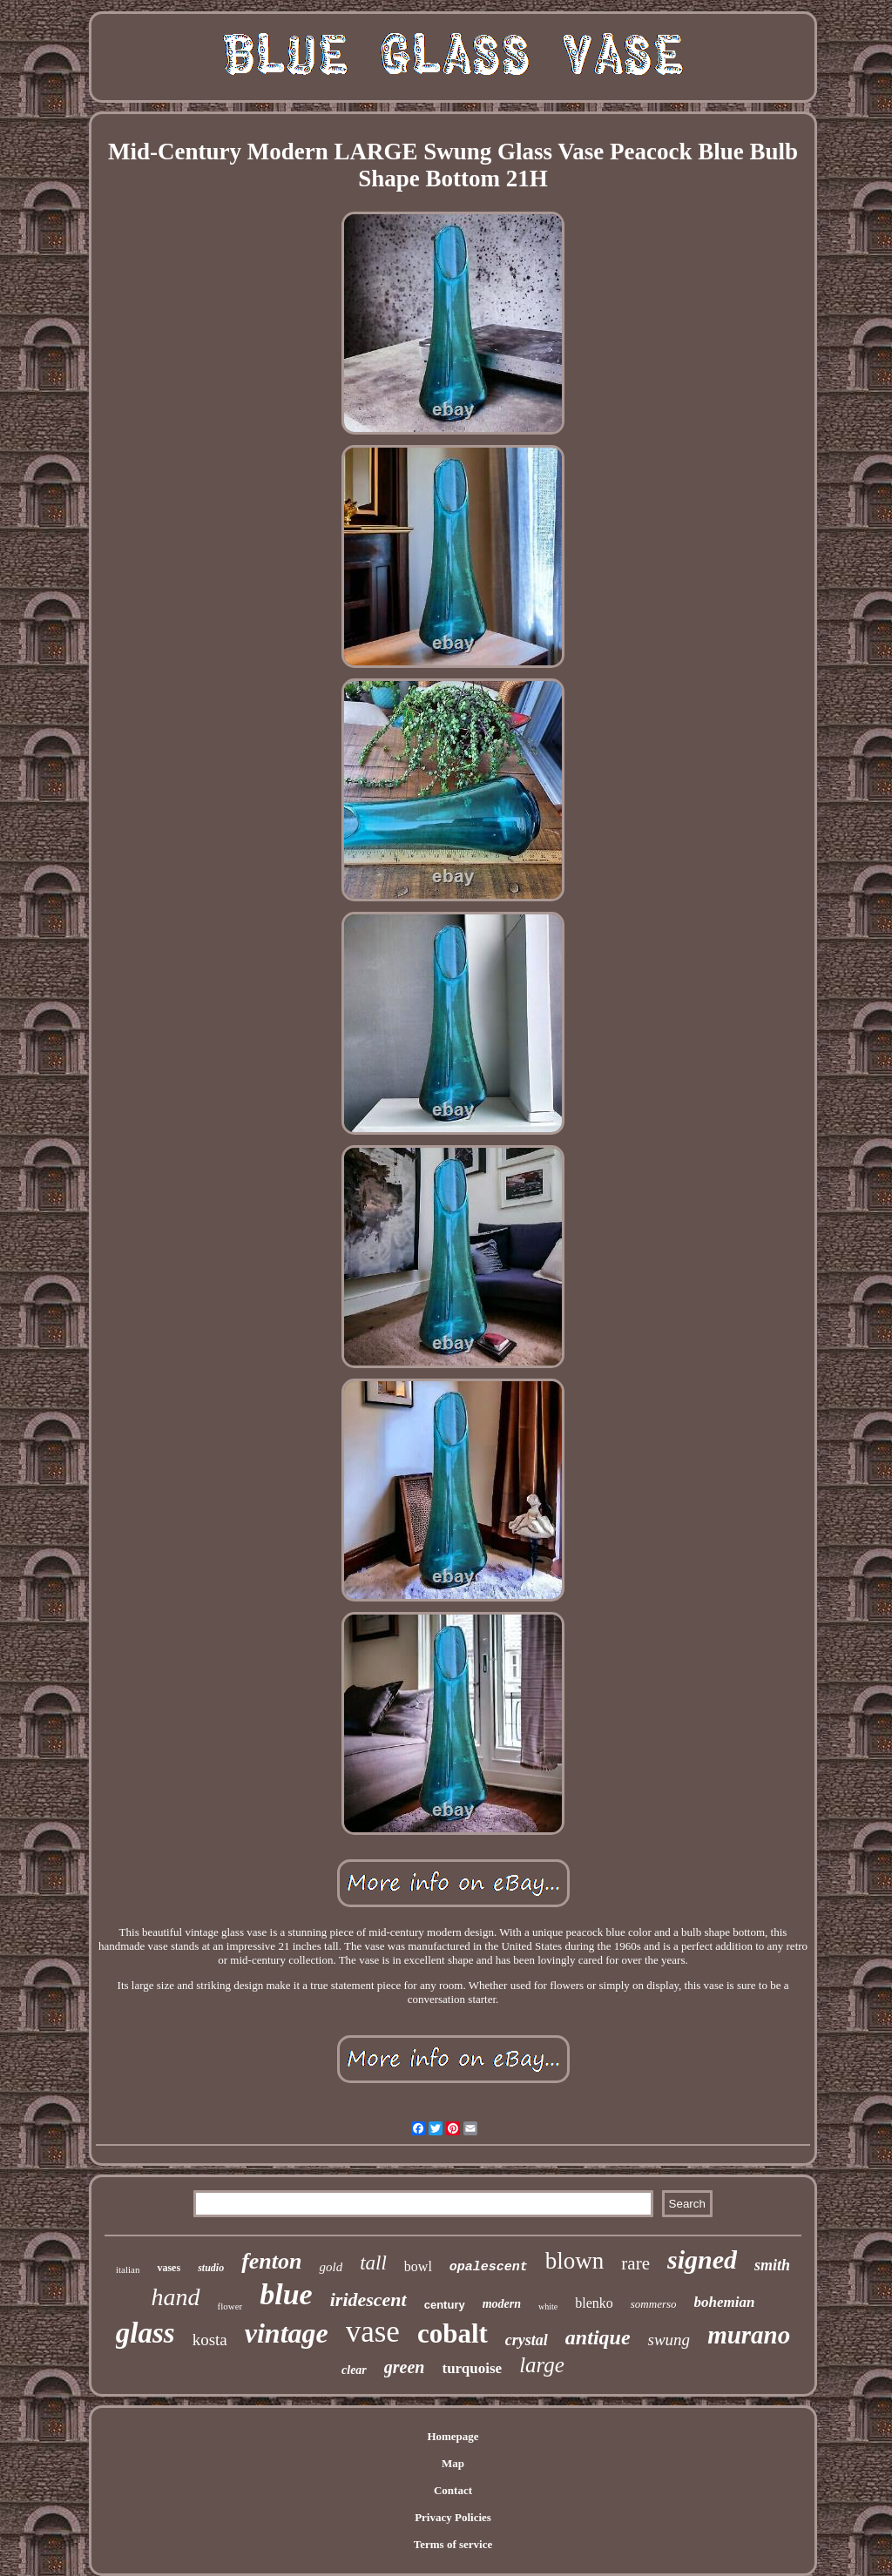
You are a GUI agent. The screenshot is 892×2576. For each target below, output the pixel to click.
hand (176, 2296)
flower (230, 2306)
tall (373, 2263)
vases (168, 2268)
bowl (418, 2266)
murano (748, 2335)
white (548, 2306)
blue (286, 2294)
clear (354, 2370)
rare (635, 2263)
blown (575, 2261)
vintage (286, 2333)
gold (330, 2267)
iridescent (368, 2299)
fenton (271, 2261)
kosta (210, 2339)
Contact (453, 2490)
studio (211, 2268)
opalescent (488, 2267)
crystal (526, 2340)
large (541, 2365)
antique (598, 2337)
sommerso (654, 2303)
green (404, 2367)
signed (702, 2259)
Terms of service (453, 2544)
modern (502, 2303)
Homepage (452, 2436)
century (444, 2304)
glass (145, 2333)
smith (772, 2265)
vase (373, 2332)
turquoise (472, 2368)
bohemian (724, 2302)
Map (453, 2463)
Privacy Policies (453, 2517)
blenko (594, 2303)
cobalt (452, 2333)
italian (128, 2269)
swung (669, 2339)
